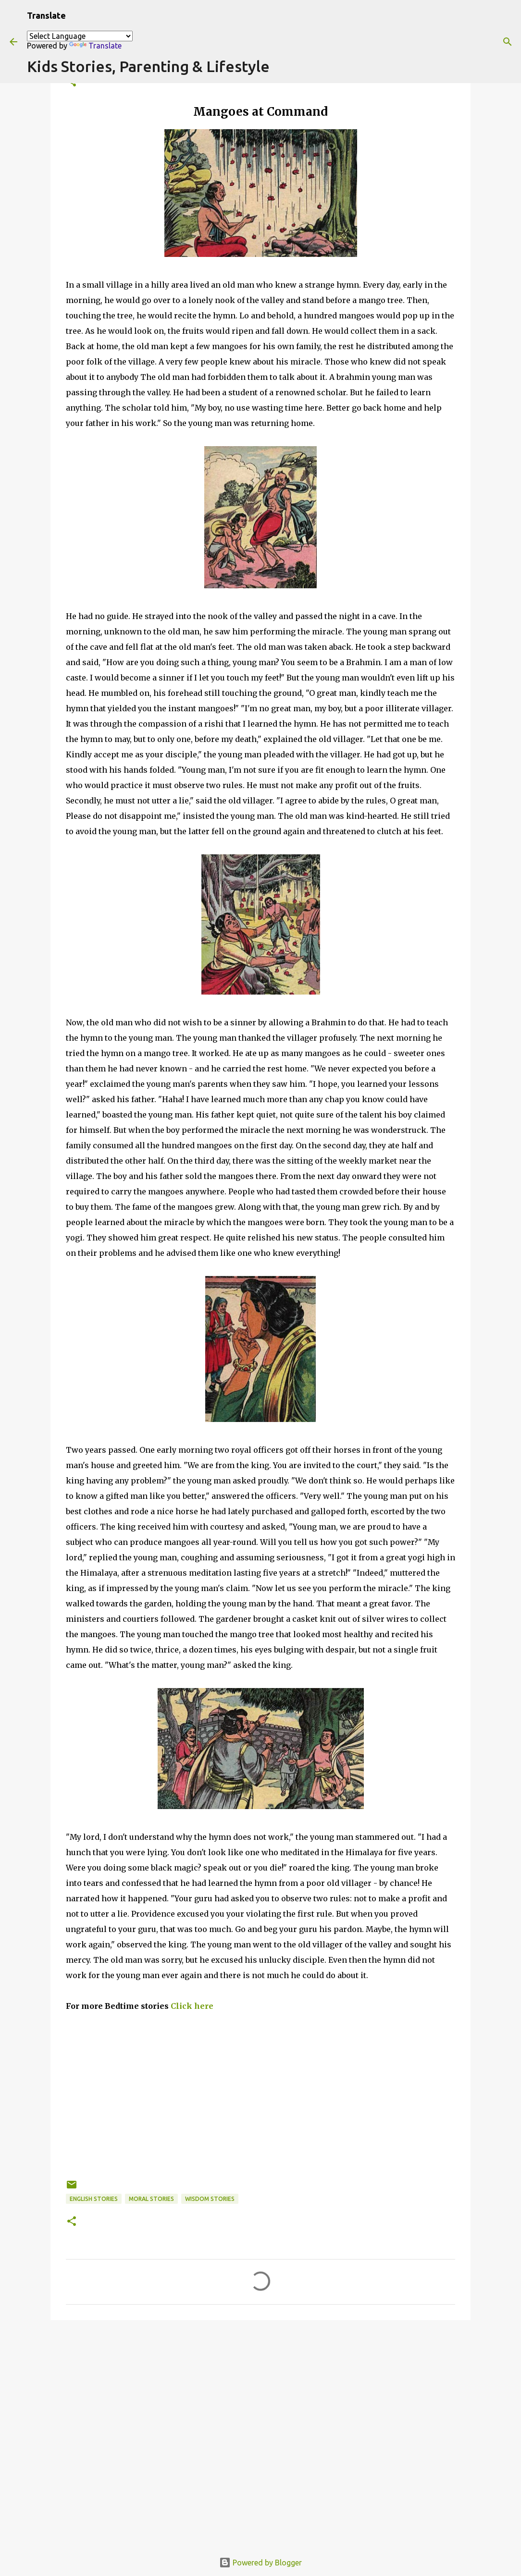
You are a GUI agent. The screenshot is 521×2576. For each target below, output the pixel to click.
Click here (192, 2006)
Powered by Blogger (260, 2562)
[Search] (507, 41)
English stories (94, 2199)
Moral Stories (151, 2199)
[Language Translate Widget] (80, 36)
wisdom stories (210, 2199)
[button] (71, 2221)
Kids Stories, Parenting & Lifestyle (148, 66)
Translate (95, 45)
